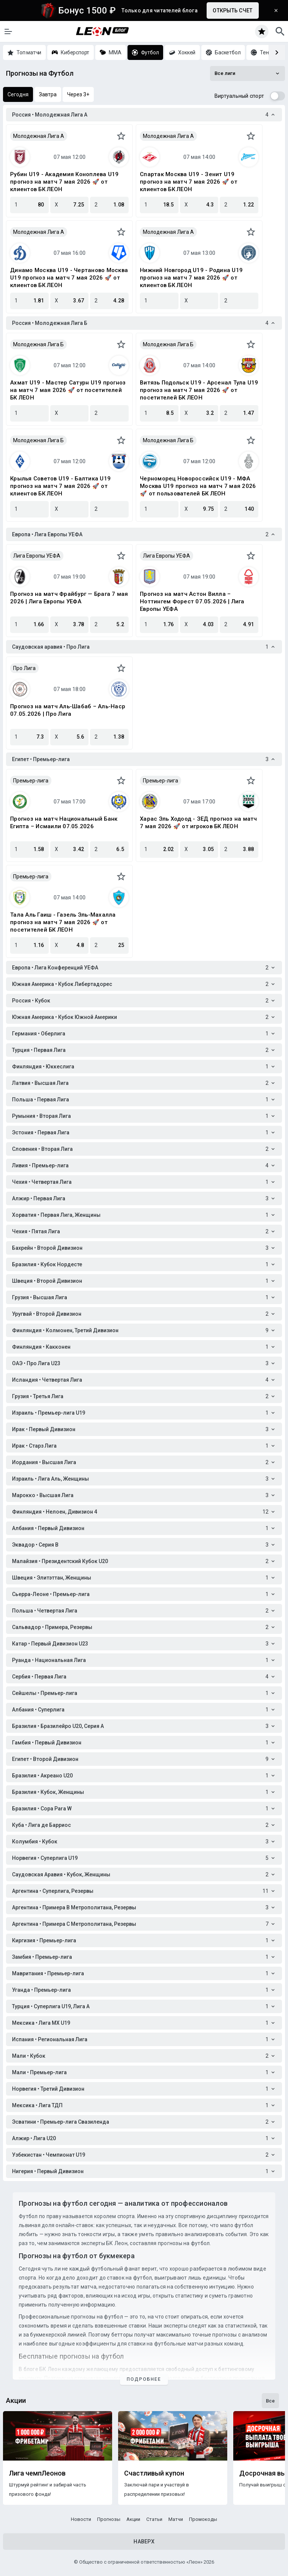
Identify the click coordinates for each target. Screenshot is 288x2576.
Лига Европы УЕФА (36, 556)
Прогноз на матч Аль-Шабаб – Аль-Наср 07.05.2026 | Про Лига (67, 710)
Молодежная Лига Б (38, 344)
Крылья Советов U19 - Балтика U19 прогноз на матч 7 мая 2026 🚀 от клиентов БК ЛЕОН (60, 486)
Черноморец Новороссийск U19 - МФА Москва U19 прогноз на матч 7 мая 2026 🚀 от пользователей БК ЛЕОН (198, 486)
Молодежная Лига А (38, 136)
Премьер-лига (30, 781)
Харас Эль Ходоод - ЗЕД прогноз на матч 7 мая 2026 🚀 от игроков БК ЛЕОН (198, 822)
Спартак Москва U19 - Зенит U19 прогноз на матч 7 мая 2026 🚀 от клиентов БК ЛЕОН (188, 182)
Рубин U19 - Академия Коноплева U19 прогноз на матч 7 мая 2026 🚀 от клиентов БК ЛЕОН (64, 182)
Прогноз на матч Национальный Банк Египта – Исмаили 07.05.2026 (63, 822)
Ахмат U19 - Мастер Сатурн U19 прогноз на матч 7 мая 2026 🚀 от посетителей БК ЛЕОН (68, 390)
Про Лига (24, 668)
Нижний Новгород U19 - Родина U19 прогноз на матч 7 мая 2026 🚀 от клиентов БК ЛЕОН (191, 278)
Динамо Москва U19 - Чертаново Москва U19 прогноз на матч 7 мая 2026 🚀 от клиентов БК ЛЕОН (69, 278)
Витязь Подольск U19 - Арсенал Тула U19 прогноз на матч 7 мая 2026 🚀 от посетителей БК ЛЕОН (199, 390)
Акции (133, 2519)
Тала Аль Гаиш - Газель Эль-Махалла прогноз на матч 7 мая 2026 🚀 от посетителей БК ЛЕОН (63, 922)
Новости (81, 2519)
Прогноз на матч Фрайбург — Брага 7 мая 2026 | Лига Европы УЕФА (69, 598)
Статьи (154, 2519)
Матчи (175, 2519)
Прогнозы (108, 2519)
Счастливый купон (154, 2473)
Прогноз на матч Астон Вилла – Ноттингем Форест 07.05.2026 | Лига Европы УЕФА (192, 601)
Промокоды (203, 2519)
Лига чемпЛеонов (37, 2473)
